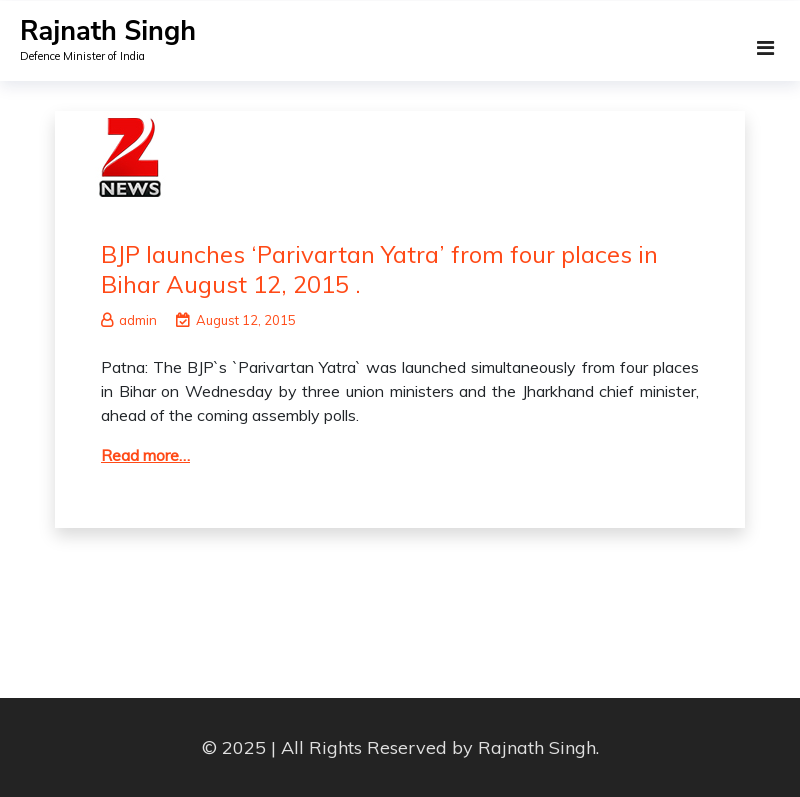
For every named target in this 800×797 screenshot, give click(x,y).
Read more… (145, 455)
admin (129, 320)
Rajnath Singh (108, 31)
